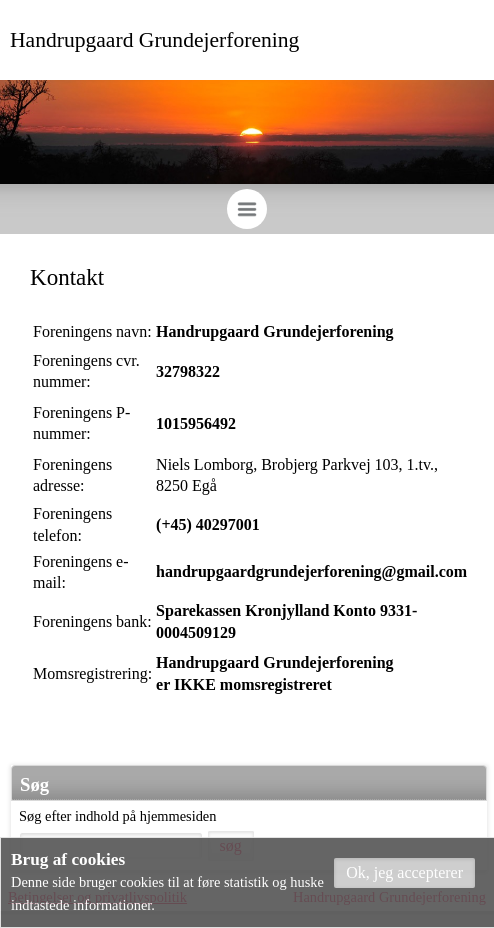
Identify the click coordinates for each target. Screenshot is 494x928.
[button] (404, 873)
